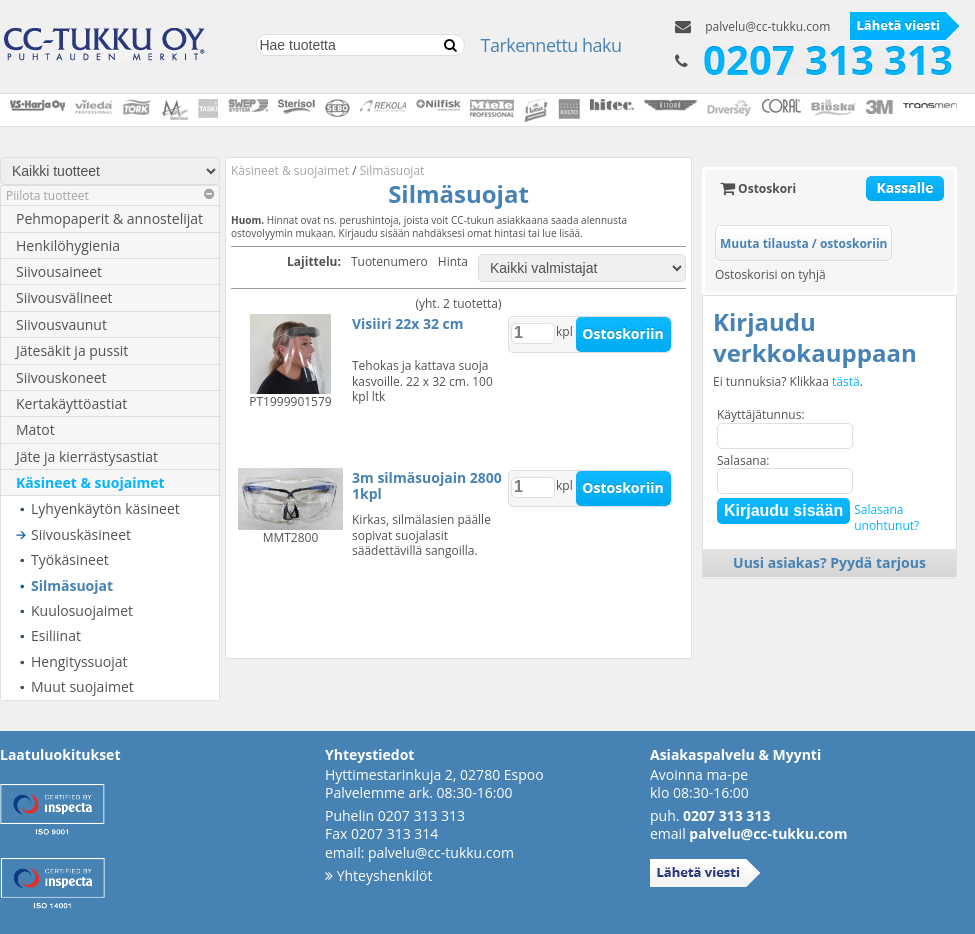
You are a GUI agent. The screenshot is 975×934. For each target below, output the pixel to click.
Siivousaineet (59, 271)
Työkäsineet (70, 559)
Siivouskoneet (61, 377)
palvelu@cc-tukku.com (767, 26)
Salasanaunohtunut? (886, 517)
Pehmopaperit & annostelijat (109, 218)
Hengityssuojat (79, 661)
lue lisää (561, 233)
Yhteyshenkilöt (378, 875)
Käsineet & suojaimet (90, 482)
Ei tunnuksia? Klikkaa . (788, 382)
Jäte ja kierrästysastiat (87, 456)
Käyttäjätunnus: (761, 414)
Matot (35, 429)
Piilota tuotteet (110, 195)
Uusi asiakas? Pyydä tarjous (829, 562)
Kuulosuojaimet (82, 610)
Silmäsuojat (72, 585)
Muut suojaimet (82, 686)
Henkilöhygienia (68, 245)
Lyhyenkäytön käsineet (105, 508)
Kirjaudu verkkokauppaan (815, 337)
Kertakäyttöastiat (71, 403)
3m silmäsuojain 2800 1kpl (427, 485)
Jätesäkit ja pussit (72, 350)
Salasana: (743, 460)
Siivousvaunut (61, 324)
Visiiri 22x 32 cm (407, 323)
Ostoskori (758, 188)
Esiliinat (56, 635)
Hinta (453, 262)
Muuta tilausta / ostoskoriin (803, 243)
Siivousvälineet (64, 297)
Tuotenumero (389, 262)
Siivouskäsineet (81, 534)
